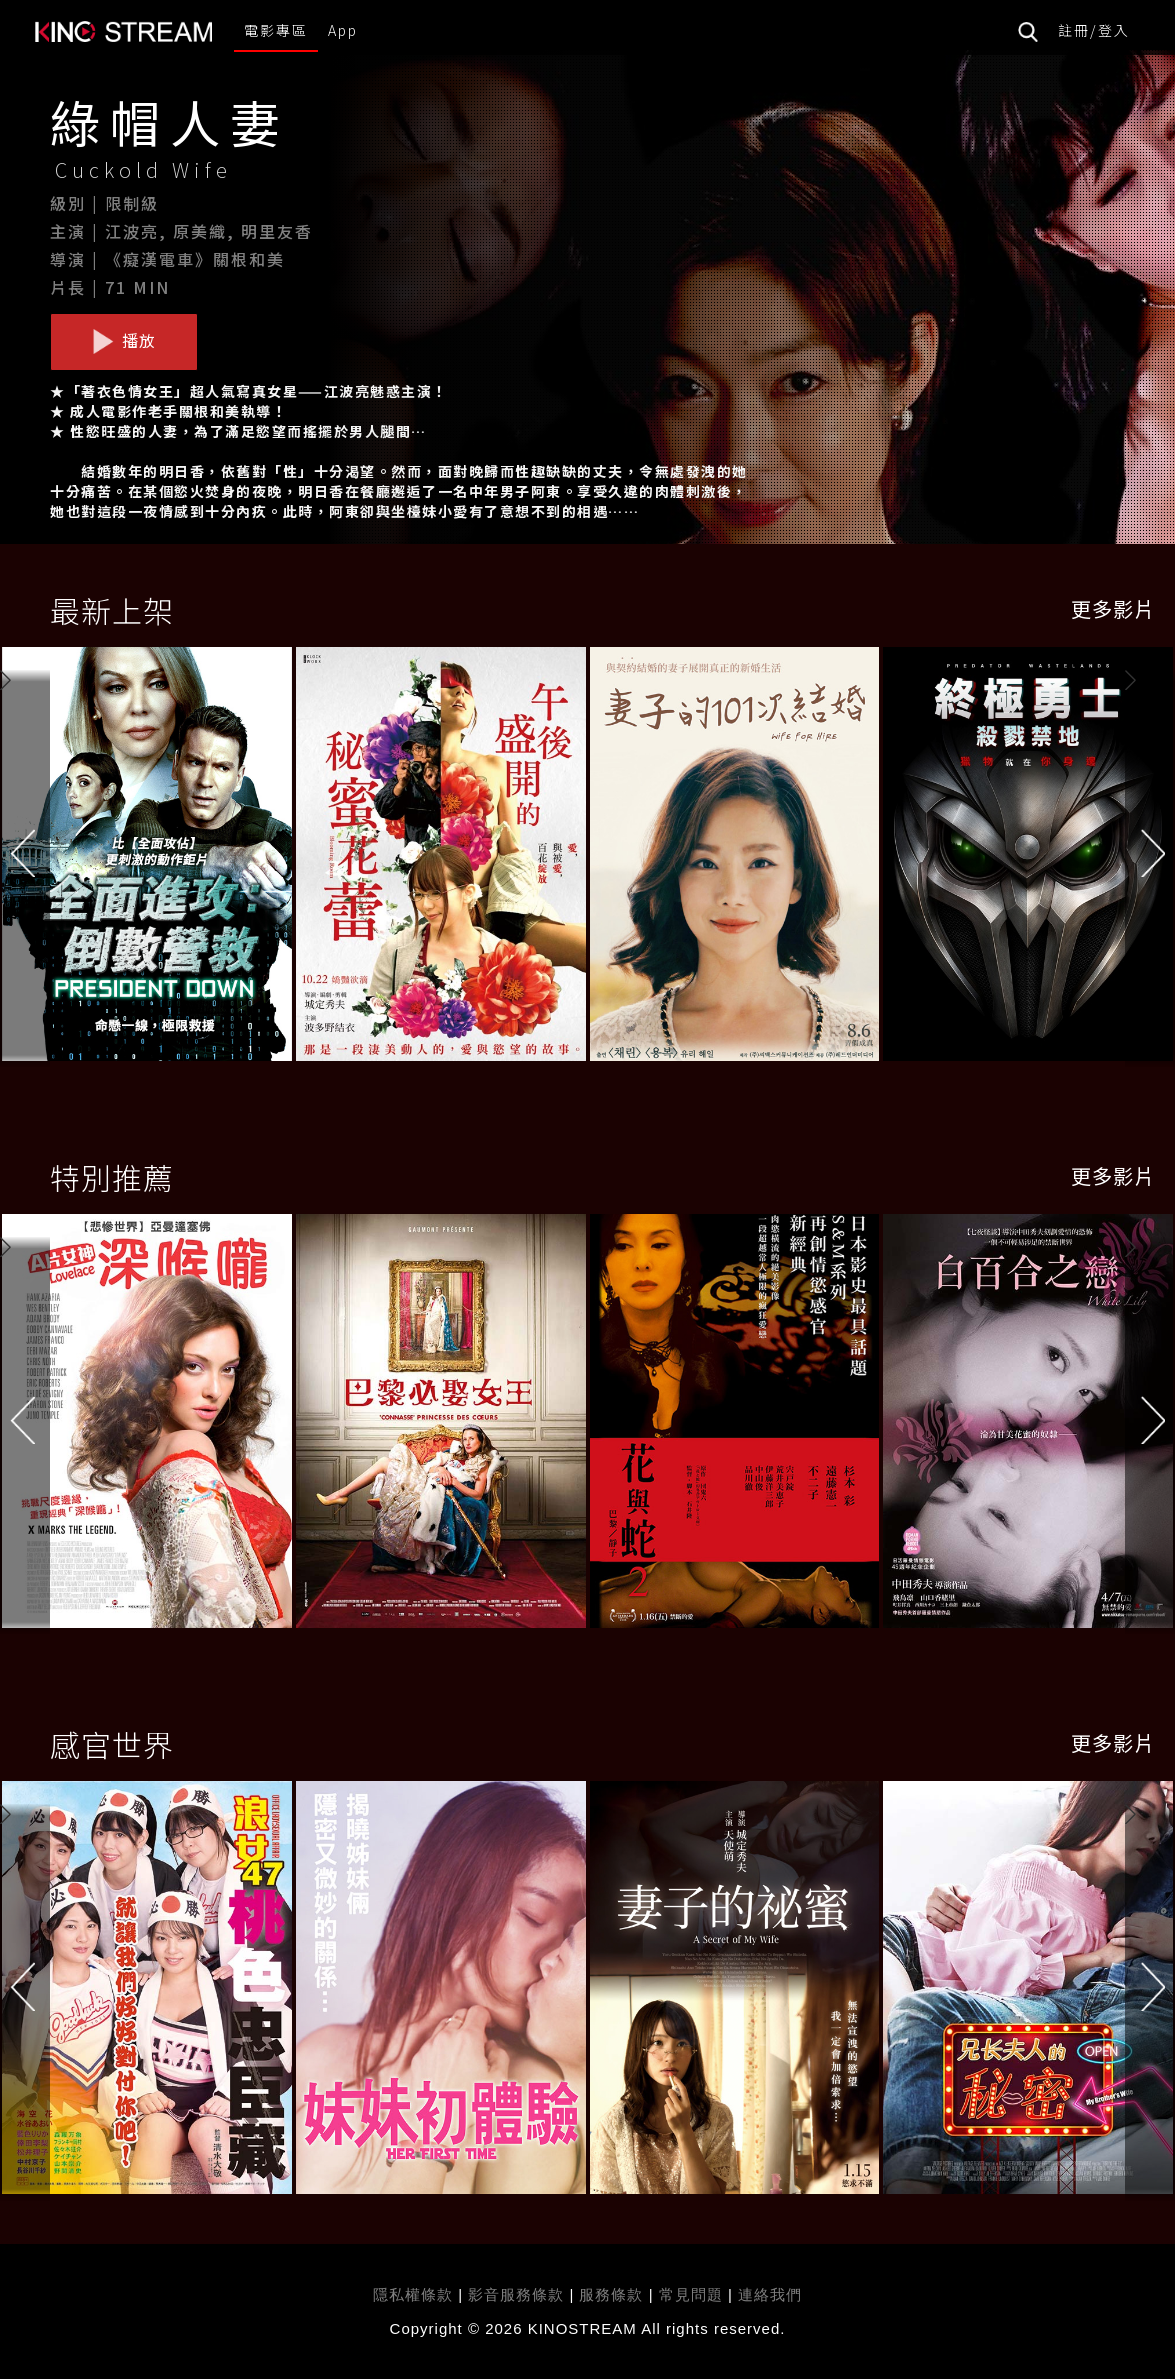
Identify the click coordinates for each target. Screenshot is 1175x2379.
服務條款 (613, 2294)
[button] (1150, 861)
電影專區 (276, 30)
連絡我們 (770, 2294)
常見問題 (691, 2294)
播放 (124, 341)
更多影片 (1113, 608)
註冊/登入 (1094, 30)
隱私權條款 (413, 2294)
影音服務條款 (516, 2294)
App (343, 30)
